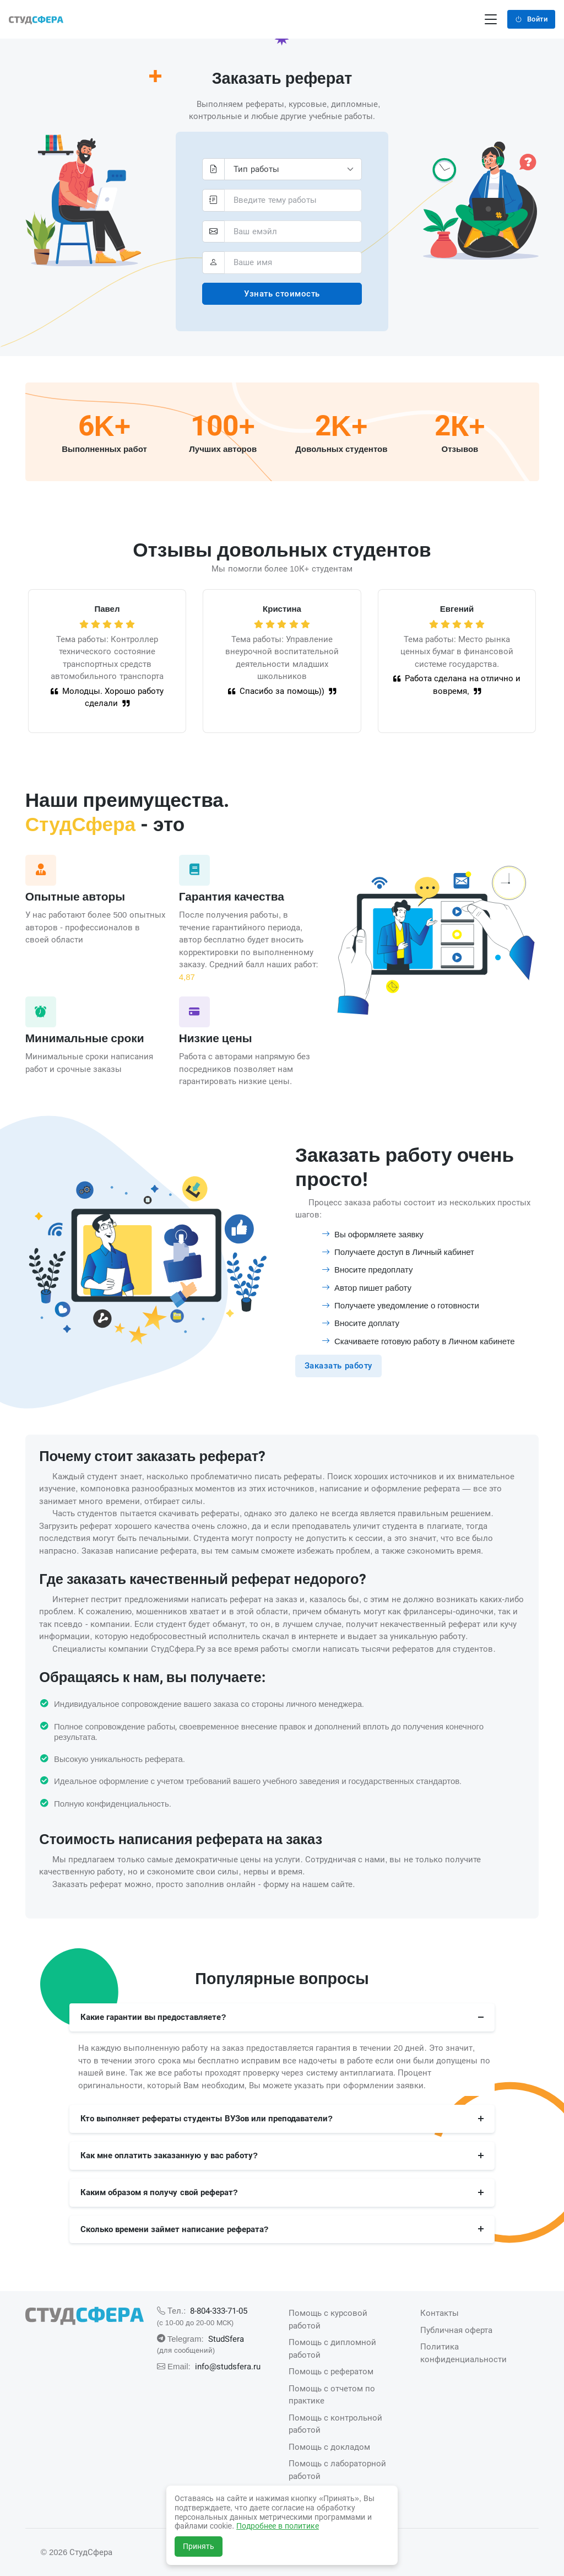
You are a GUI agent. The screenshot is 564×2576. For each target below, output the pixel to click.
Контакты (439, 2313)
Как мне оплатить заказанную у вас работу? (169, 2155)
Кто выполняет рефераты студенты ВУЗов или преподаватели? (206, 2118)
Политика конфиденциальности (463, 2353)
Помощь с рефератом (331, 2371)
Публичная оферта (456, 2330)
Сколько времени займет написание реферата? (174, 2229)
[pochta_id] (292, 231)
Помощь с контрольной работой (335, 2424)
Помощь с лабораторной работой (337, 2470)
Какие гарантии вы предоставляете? (153, 2017)
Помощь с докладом (329, 2446)
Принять (198, 2546)
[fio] (292, 262)
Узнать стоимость (281, 293)
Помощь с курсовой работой (328, 2319)
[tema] (292, 200)
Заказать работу (338, 1365)
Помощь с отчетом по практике (332, 2395)
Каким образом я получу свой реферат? (159, 2192)
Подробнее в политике (277, 2525)
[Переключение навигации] (491, 19)
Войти (531, 19)
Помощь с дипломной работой (332, 2348)
